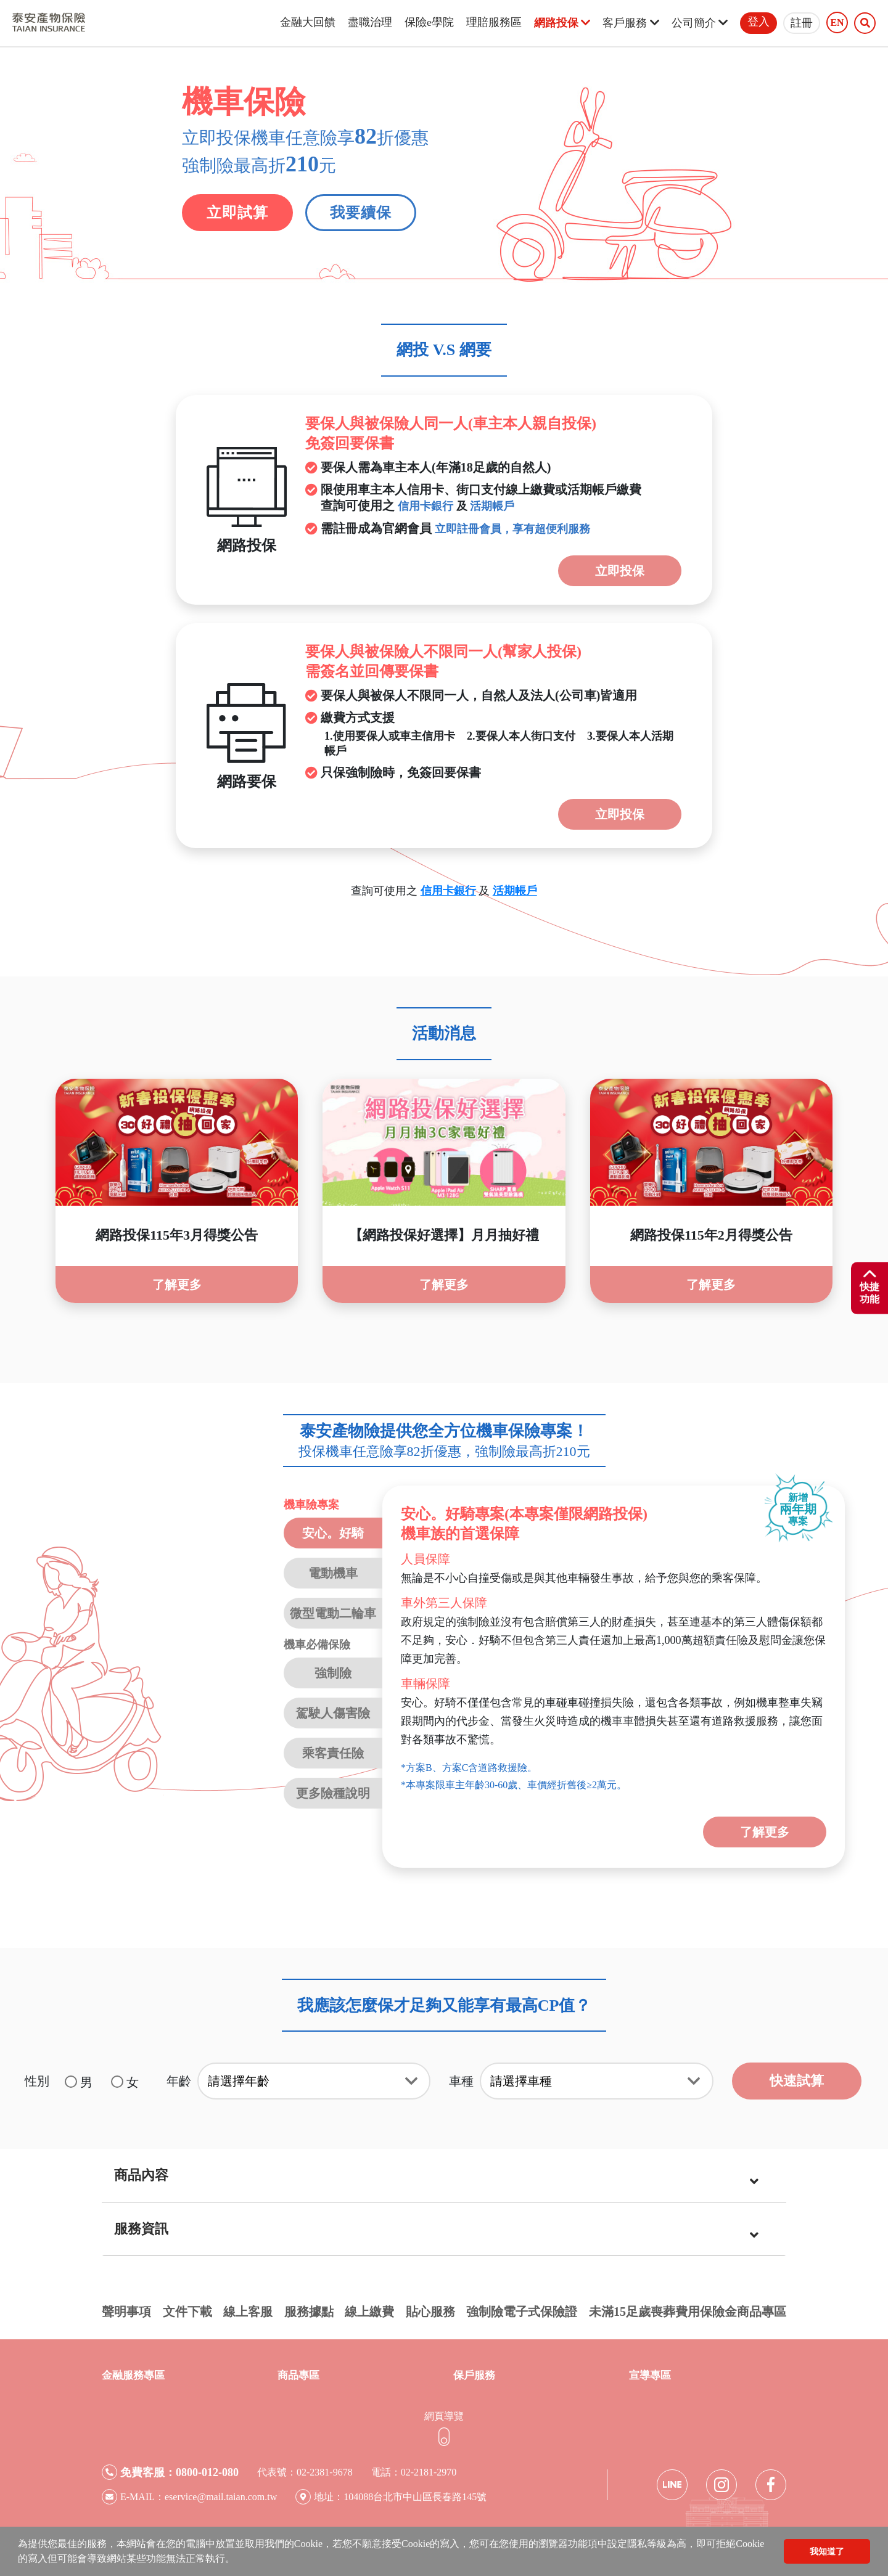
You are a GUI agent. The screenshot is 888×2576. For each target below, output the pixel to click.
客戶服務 (630, 23)
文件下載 (187, 2311)
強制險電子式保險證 (521, 2311)
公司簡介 (700, 23)
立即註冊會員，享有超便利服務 (512, 529)
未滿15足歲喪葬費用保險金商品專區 (687, 2311)
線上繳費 (369, 2311)
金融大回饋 (307, 22)
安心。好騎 (333, 1533)
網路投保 (562, 23)
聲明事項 (126, 2311)
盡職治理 (370, 22)
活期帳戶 (492, 506)
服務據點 (309, 2311)
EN (837, 23)
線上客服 (248, 2311)
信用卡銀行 (425, 506)
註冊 (802, 23)
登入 (758, 21)
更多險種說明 (333, 1793)
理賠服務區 (494, 22)
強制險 (333, 1673)
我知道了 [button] (827, 2551)
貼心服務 (430, 2311)
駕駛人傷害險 (333, 1713)
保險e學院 (429, 22)
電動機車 (333, 1573)
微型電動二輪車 (333, 1613)
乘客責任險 (333, 1753)
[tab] (444, 2175)
